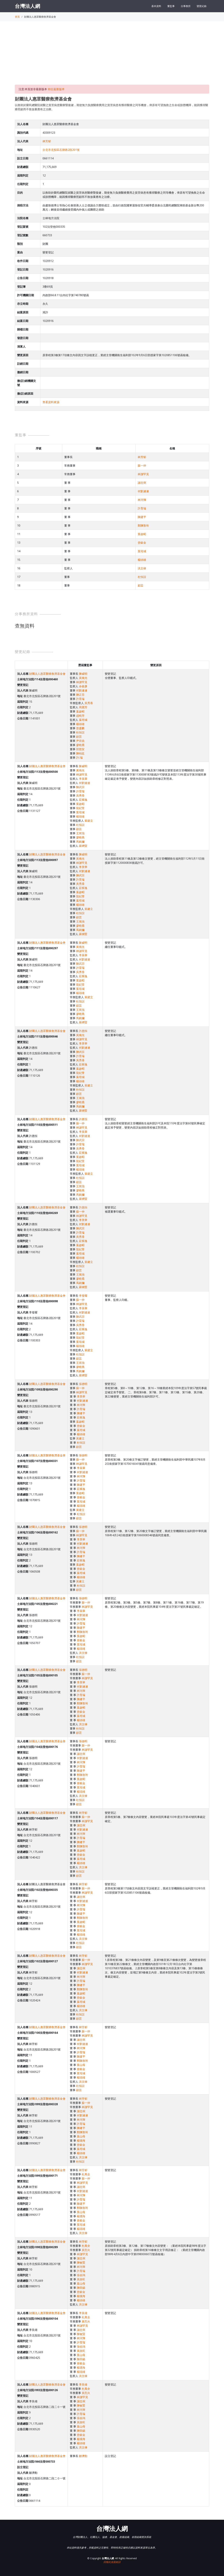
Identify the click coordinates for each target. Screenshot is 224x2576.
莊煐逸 (83, 800)
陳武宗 (80, 787)
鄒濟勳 (83, 2456)
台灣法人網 (27, 6)
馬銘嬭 (80, 842)
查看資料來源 (51, 402)
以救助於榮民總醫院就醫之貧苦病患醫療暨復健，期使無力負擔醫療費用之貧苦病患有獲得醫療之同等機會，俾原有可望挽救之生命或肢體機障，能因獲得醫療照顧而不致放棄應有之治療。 (111, 107)
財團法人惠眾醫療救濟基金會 (47, 674)
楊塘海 (81, 2140)
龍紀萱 (80, 808)
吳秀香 (89, 703)
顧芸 (140, 585)
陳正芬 (80, 695)
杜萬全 (86, 2174)
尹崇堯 (80, 741)
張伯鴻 (81, 2275)
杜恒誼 (142, 577)
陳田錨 (81, 2288)
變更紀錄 (201, 6)
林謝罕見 (143, 474)
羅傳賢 (83, 846)
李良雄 (83, 2313)
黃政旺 (81, 2279)
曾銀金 (142, 543)
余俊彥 (83, 686)
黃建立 (89, 821)
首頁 (17, 16)
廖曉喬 (80, 745)
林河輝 (142, 500)
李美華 (83, 779)
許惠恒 (83, 1031)
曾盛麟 (80, 728)
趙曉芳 (80, 716)
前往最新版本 (56, 89)
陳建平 (142, 517)
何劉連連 (143, 491)
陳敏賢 (81, 2262)
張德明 (83, 1384)
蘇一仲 (142, 465)
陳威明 (83, 674)
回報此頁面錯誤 (112, 2562)
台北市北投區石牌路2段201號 (61, 150)
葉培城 (142, 551)
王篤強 (80, 833)
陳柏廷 (80, 753)
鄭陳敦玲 (143, 525)
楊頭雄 (142, 560)
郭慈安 (80, 749)
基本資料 (156, 6)
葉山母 (81, 2065)
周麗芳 (83, 707)
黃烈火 (86, 2250)
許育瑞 (142, 508)
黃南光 (83, 678)
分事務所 (186, 6)
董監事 (171, 6)
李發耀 (83, 1296)
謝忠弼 (142, 483)
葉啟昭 (142, 534)
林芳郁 (47, 141)
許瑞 (79, 757)
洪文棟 (142, 568)
